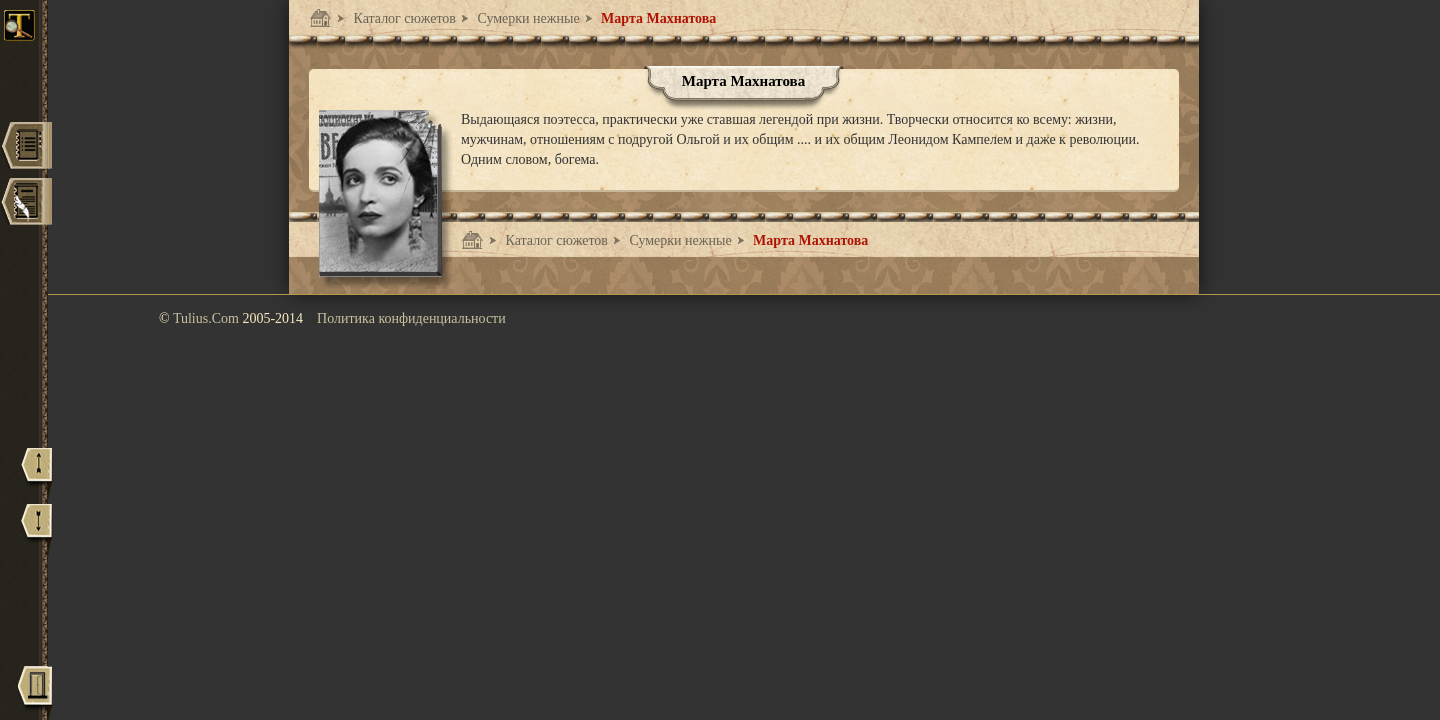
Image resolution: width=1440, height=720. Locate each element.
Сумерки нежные (527, 18)
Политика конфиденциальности (411, 318)
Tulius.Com (208, 318)
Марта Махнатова (657, 18)
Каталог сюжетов (403, 18)
